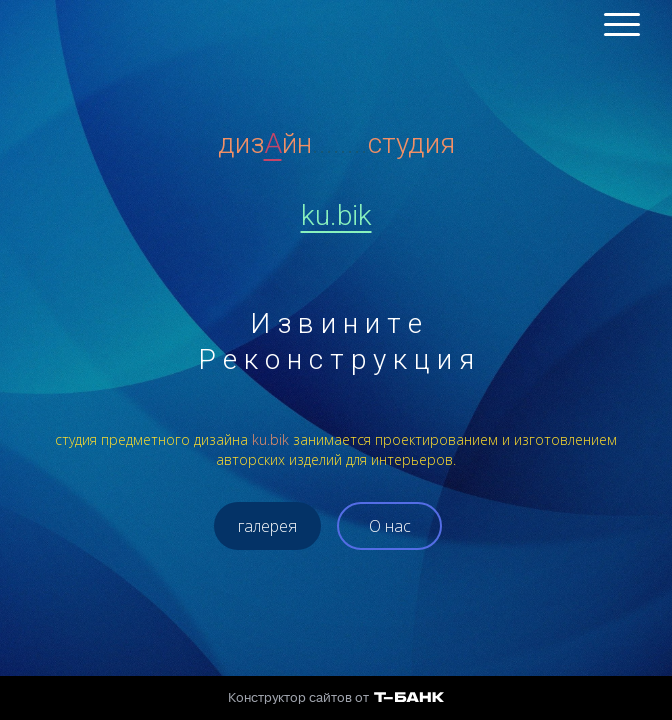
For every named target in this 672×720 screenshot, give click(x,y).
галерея (267, 526)
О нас (390, 526)
